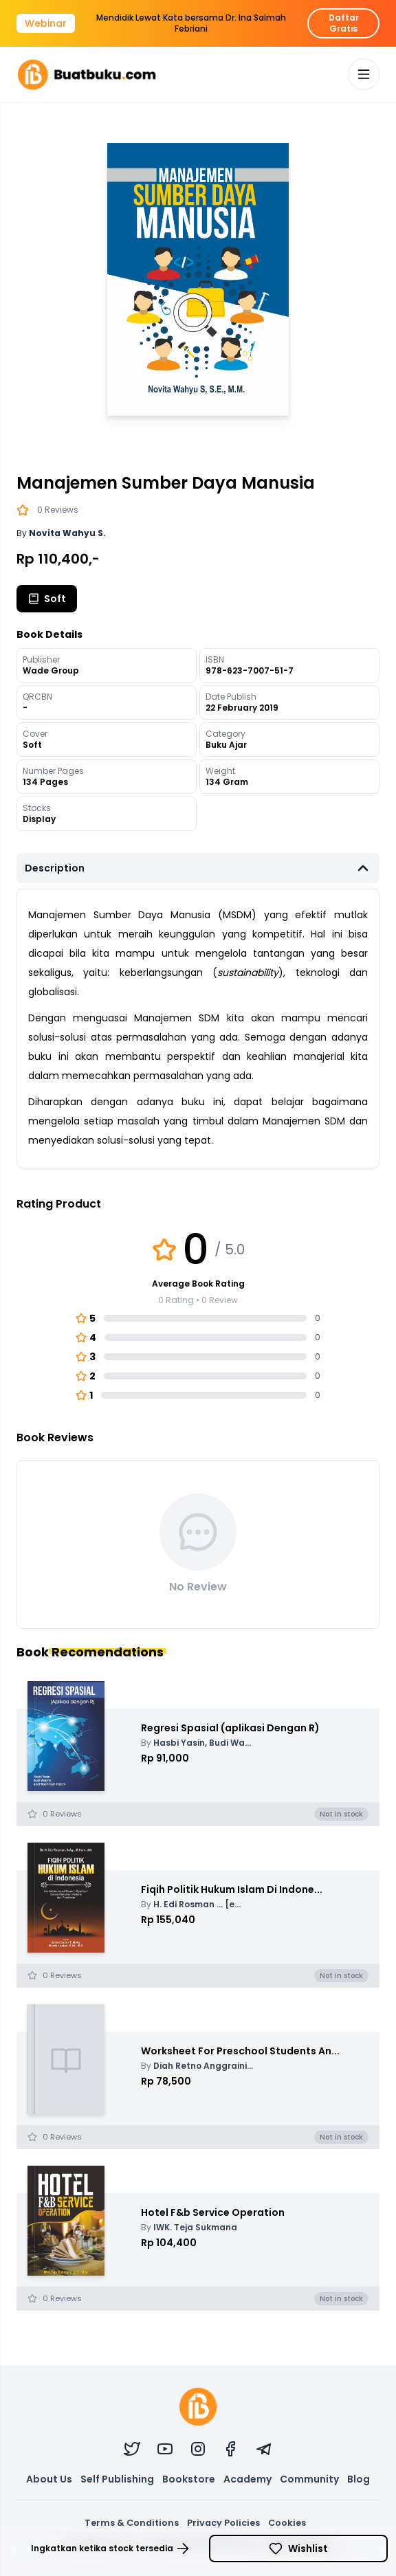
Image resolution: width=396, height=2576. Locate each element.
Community (309, 2479)
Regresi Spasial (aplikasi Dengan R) (230, 1728)
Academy (247, 2479)
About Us (49, 2479)
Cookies (287, 2523)
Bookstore (188, 2479)
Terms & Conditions (132, 2523)
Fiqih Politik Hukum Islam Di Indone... (231, 1889)
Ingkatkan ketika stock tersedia (110, 2548)
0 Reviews (57, 509)
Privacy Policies (223, 2523)
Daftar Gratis (344, 23)
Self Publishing (117, 2479)
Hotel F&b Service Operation (213, 2212)
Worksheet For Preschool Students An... (240, 2051)
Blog (358, 2479)
